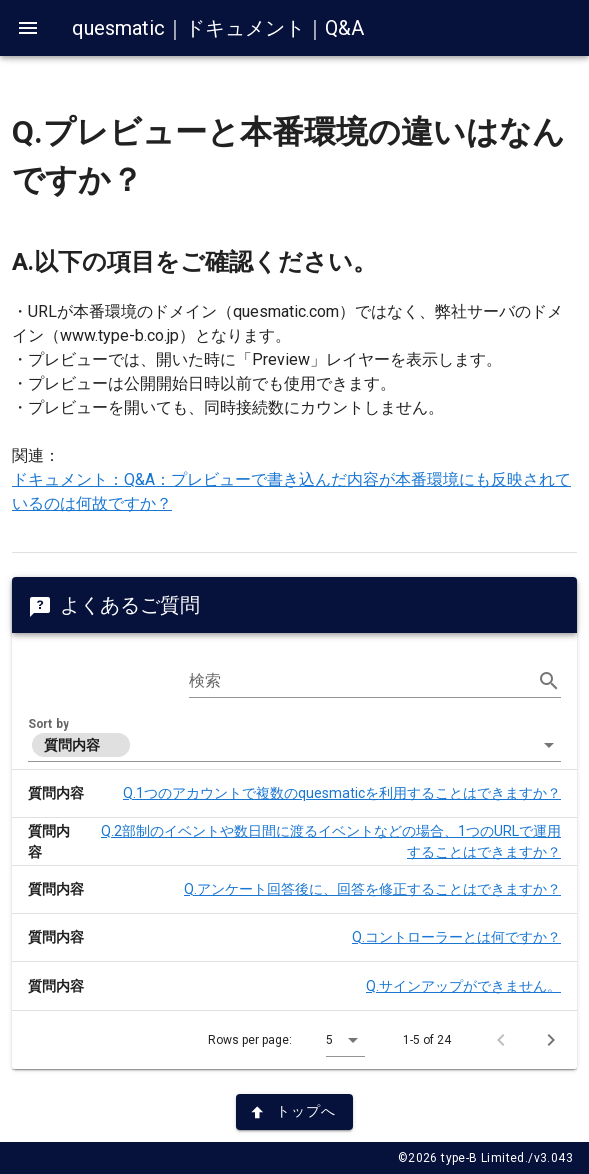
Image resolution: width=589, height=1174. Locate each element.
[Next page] (551, 1040)
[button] (294, 745)
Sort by (48, 724)
